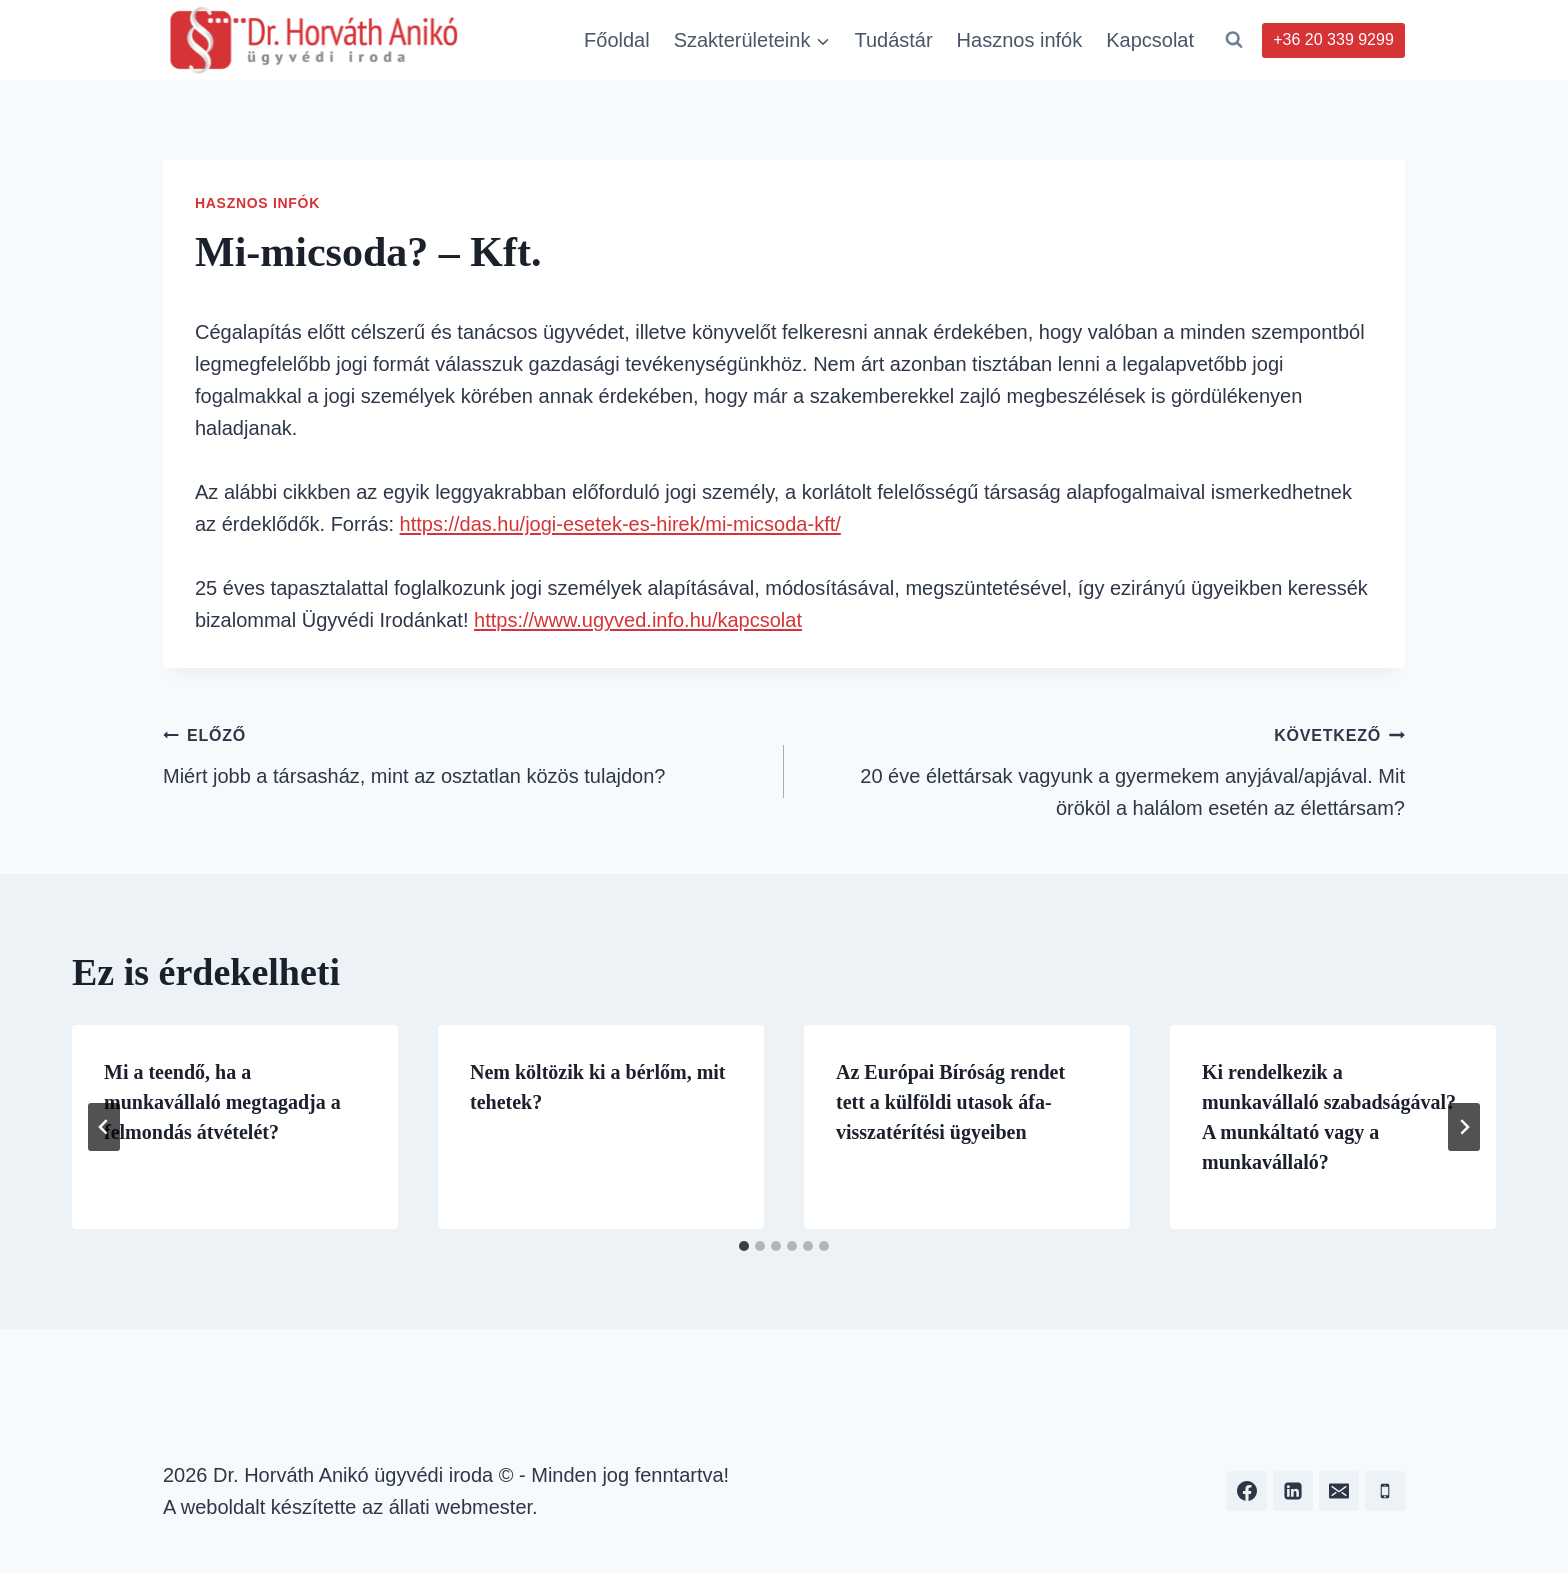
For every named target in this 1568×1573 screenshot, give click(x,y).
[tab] (744, 1246)
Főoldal (617, 40)
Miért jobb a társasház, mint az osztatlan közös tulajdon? (463, 752)
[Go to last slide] (104, 1127)
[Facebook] (1247, 1491)
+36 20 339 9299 (1333, 39)
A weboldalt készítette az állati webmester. (350, 1507)
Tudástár (893, 40)
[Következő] (1464, 1127)
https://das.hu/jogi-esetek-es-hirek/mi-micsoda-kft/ (620, 524)
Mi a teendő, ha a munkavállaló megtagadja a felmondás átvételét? (222, 1102)
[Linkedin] (1293, 1491)
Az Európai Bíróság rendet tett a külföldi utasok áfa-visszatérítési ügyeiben (950, 1102)
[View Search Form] (1234, 40)
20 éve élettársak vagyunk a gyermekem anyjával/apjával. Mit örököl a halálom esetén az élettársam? (1104, 768)
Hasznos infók (1020, 40)
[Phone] (1385, 1491)
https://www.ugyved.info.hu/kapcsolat (638, 620)
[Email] (1339, 1491)
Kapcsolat (1150, 40)
